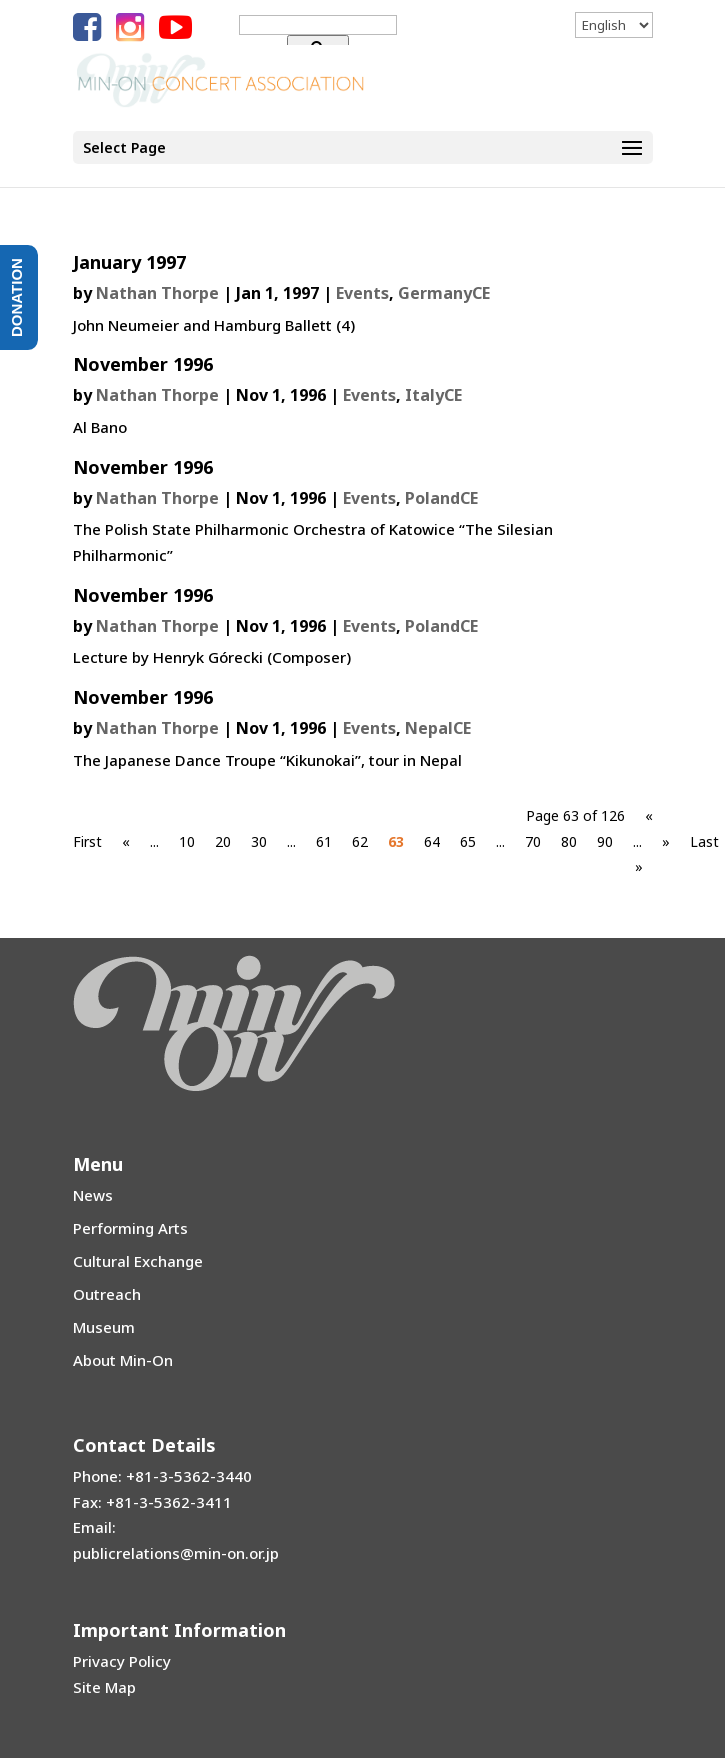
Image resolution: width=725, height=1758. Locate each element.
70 (533, 841)
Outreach (107, 1294)
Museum (104, 1327)
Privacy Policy (122, 1661)
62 (360, 841)
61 (324, 841)
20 (223, 841)
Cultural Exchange (138, 1261)
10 (187, 841)
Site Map (104, 1687)
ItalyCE (433, 395)
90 (605, 841)
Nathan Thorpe (157, 293)
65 (468, 841)
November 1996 (143, 364)
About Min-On (123, 1360)
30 (259, 841)
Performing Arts (130, 1228)
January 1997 (129, 262)
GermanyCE (444, 293)
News (93, 1195)
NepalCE (438, 728)
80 (569, 841)
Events (362, 293)
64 (432, 841)
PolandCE (441, 498)
